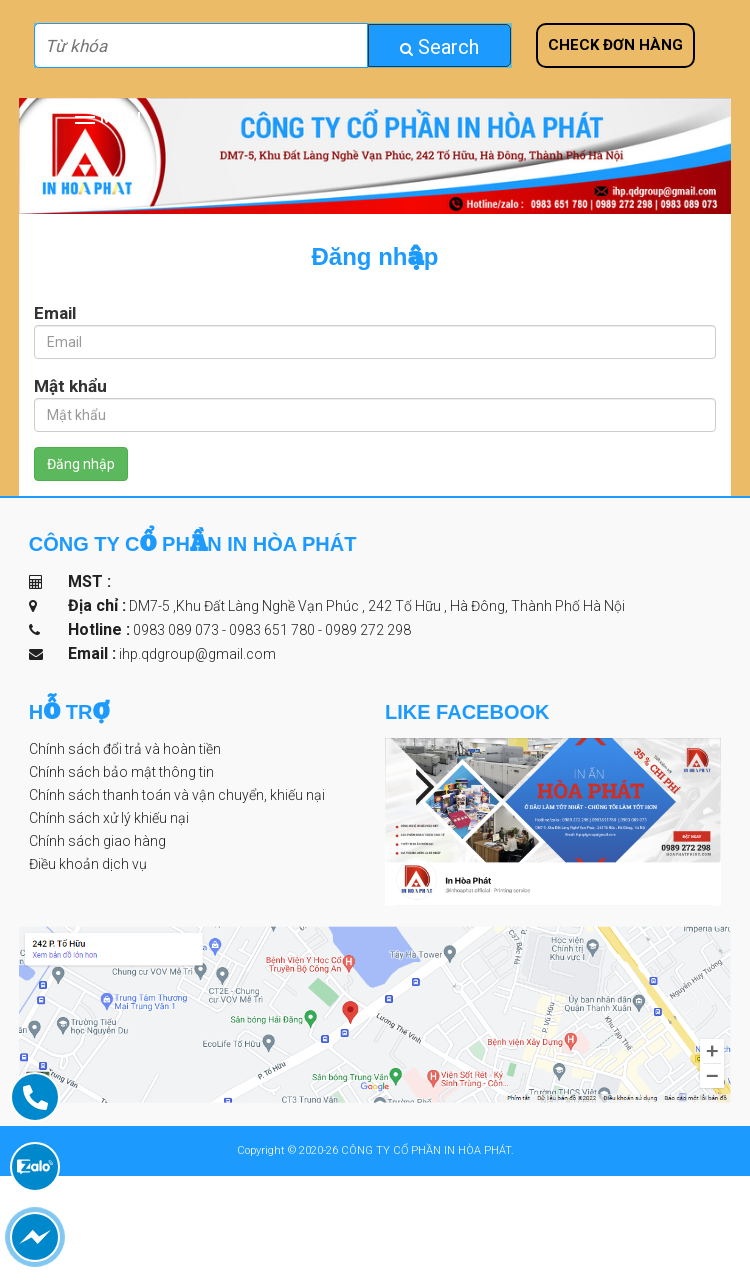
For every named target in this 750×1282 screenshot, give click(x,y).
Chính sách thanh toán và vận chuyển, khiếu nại (177, 795)
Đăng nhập (81, 464)
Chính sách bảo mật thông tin (121, 772)
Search (439, 47)
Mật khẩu (70, 386)
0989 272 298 (368, 630)
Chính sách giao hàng (97, 841)
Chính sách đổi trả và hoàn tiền (125, 749)
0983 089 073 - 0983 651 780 (225, 630)
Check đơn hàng (615, 45)
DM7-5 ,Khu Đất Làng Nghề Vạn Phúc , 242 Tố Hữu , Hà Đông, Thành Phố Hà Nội (375, 606)
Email (55, 313)
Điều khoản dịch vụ (88, 864)
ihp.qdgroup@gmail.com (197, 654)
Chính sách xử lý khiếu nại (109, 818)
